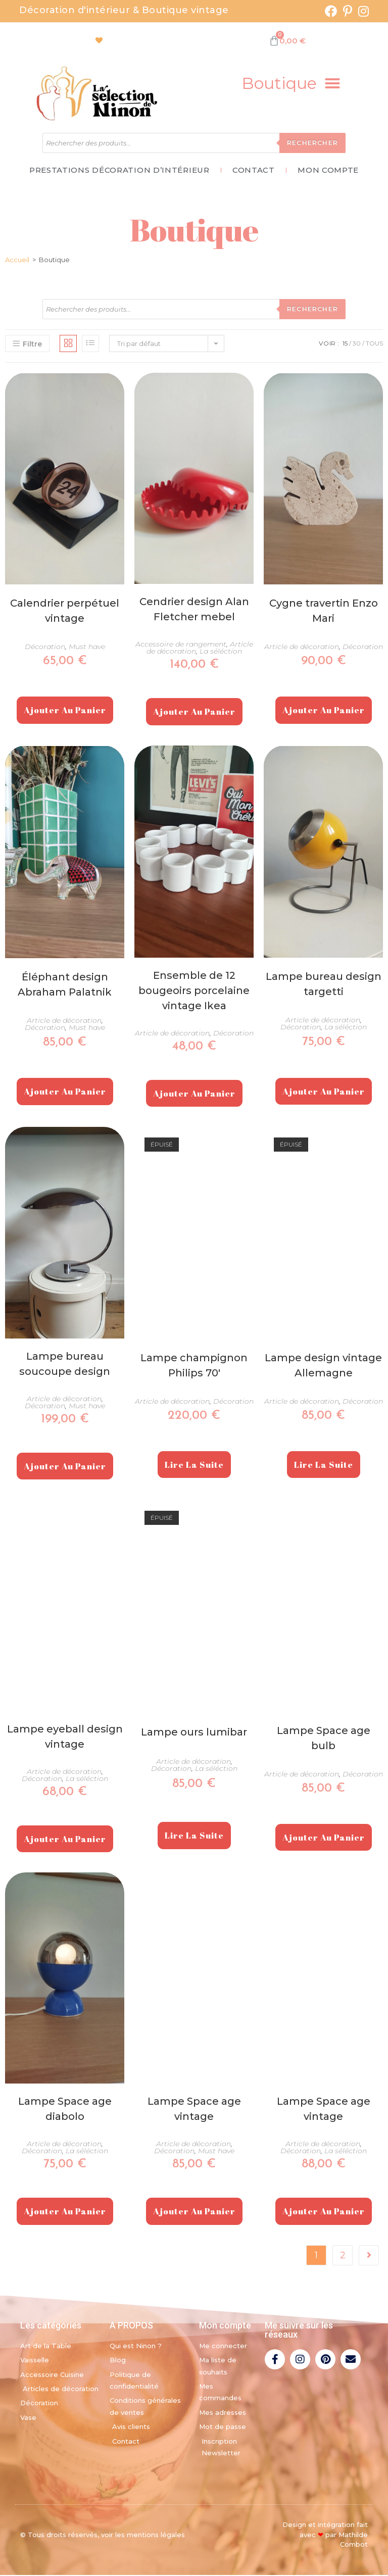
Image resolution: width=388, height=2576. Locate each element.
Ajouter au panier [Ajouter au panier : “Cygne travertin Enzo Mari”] (323, 711)
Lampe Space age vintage (194, 2110)
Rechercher (312, 142)
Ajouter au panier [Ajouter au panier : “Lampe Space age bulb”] (323, 1838)
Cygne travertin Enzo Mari (323, 612)
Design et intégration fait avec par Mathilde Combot (325, 2536)
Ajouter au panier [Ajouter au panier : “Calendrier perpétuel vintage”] (65, 711)
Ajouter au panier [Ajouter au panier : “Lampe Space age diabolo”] (65, 2212)
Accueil (17, 261)
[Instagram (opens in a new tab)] (362, 11)
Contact (253, 171)
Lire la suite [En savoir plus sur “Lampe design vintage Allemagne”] (323, 1465)
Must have (87, 648)
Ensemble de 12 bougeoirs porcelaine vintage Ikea (194, 991)
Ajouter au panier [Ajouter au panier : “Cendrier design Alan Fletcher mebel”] (194, 713)
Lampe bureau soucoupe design (64, 1364)
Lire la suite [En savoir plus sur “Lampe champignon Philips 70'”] (194, 1465)
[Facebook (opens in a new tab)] (331, 11)
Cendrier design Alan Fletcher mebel (194, 610)
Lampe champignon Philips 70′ (194, 1366)
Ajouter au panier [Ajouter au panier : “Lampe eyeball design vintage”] (65, 1840)
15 (345, 345)
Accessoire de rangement (180, 645)
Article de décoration (301, 648)
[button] (291, 83)
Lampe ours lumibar (194, 1733)
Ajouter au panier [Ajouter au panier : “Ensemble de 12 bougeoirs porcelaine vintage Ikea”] (194, 1094)
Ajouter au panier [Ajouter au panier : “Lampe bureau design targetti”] (323, 1092)
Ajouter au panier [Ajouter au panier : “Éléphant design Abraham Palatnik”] (65, 1093)
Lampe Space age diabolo (65, 2110)
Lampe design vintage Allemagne (323, 1366)
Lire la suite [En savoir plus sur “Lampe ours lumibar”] (194, 1837)
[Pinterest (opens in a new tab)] (347, 11)
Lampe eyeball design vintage (65, 1737)
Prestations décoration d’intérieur (114, 171)
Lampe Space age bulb (323, 1739)
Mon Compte (333, 171)
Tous (374, 345)
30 (357, 345)
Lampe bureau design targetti (323, 985)
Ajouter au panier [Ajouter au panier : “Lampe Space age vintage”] (194, 2212)
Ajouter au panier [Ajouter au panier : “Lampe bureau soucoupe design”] (65, 1467)
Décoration (45, 648)
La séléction (221, 652)
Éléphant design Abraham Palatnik (65, 986)
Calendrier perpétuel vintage (64, 612)
